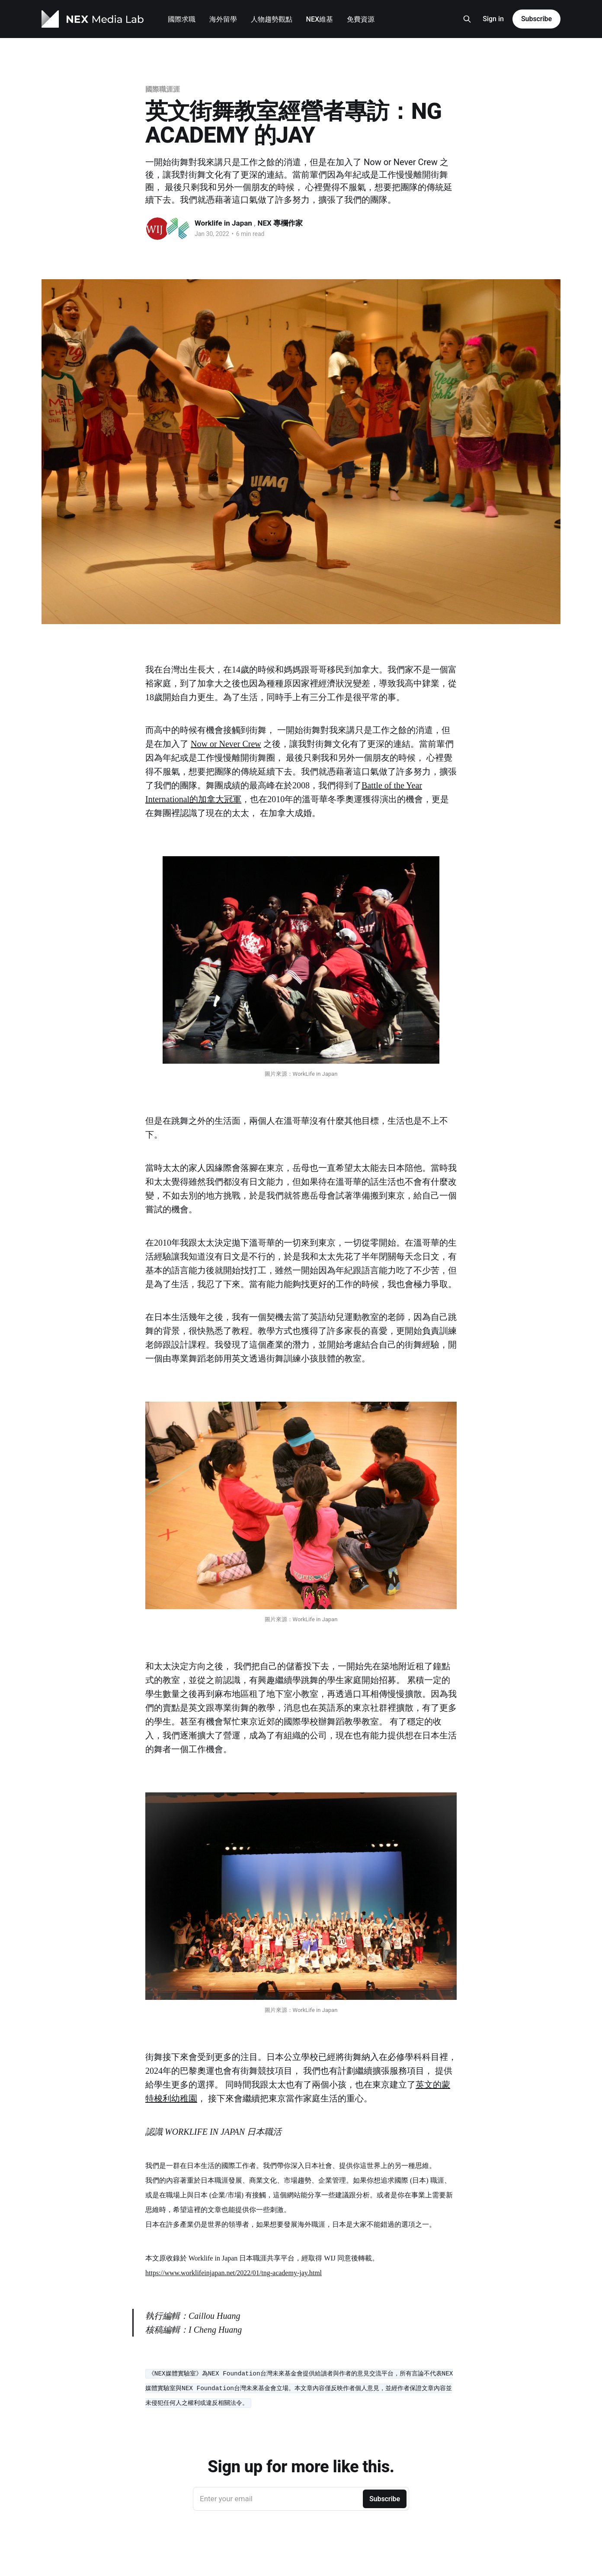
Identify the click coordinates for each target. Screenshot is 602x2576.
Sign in (493, 19)
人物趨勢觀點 (271, 19)
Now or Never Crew (226, 744)
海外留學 (223, 19)
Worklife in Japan (224, 223)
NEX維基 (319, 19)
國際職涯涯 (162, 89)
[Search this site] (467, 19)
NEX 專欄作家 (280, 223)
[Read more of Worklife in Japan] (157, 229)
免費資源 (361, 19)
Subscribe (536, 19)
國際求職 (181, 19)
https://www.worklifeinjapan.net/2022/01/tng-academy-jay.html (233, 2272)
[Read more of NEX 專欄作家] (178, 229)
